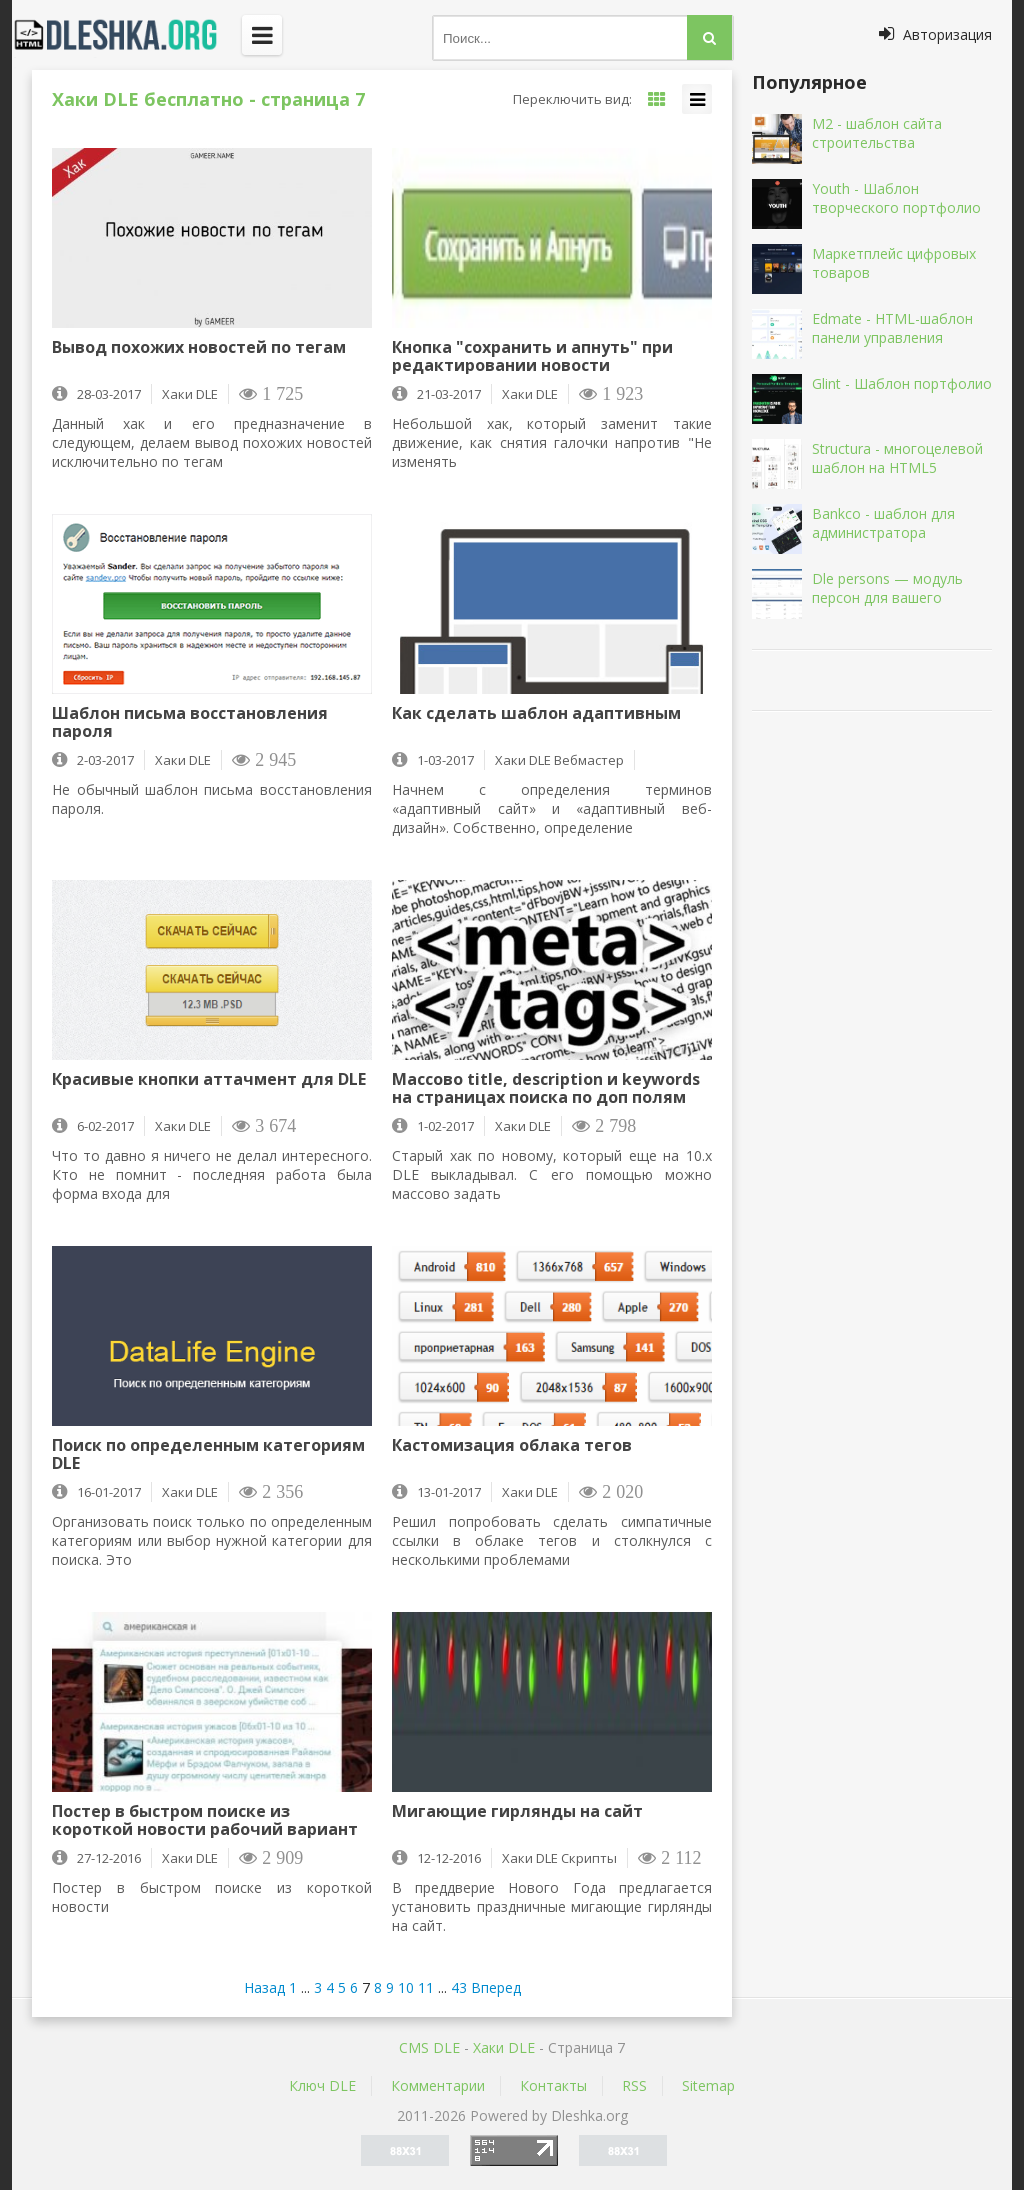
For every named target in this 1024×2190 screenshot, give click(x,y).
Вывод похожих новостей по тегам (199, 348)
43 (459, 1987)
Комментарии (438, 2085)
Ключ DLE (322, 2085)
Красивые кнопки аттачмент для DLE (209, 1080)
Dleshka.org (127, 35)
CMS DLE (429, 2047)
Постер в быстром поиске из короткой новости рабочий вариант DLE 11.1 (205, 1820)
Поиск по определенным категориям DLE (208, 1454)
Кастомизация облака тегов (512, 1446)
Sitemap (708, 2085)
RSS (634, 2085)
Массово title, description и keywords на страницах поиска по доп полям (546, 1088)
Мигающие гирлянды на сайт (517, 1812)
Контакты (553, 2085)
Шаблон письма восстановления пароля (190, 722)
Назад (264, 1987)
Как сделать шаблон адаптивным (536, 714)
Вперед (496, 1987)
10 (406, 1987)
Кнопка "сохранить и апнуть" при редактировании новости (532, 356)
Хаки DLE (504, 2047)
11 (426, 1987)
